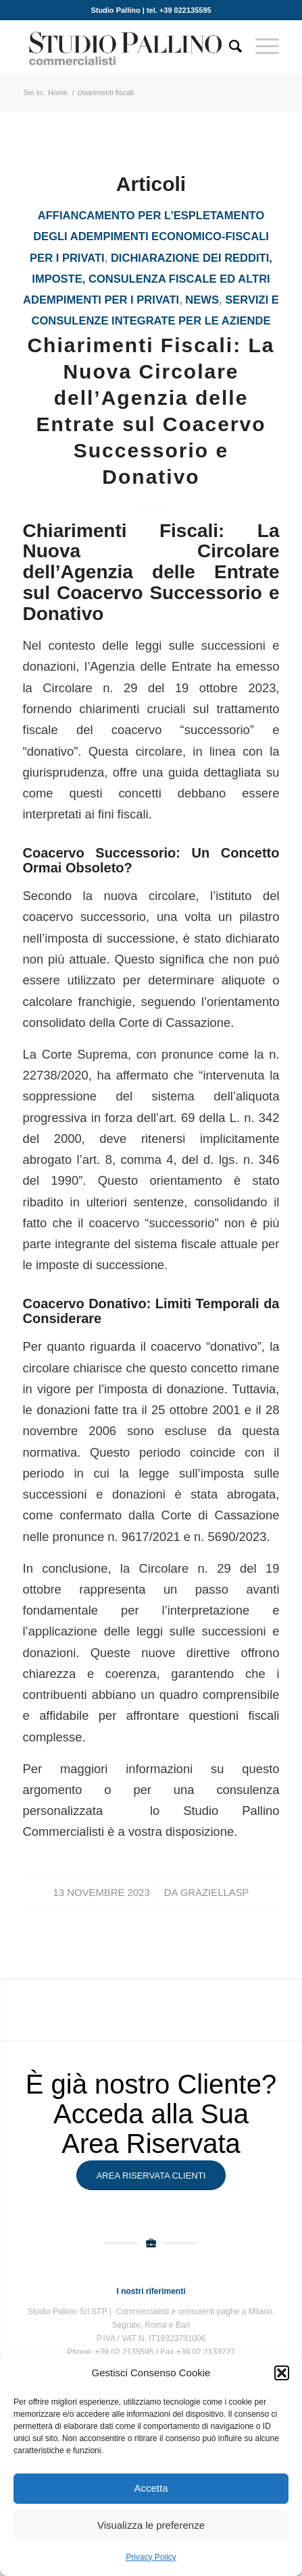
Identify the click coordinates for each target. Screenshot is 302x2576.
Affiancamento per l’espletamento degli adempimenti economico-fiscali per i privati (149, 236)
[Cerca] (229, 47)
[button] (281, 2373)
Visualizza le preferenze (151, 2525)
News (202, 299)
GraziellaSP (214, 1892)
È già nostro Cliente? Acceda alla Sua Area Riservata (151, 2113)
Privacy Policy (151, 2557)
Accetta (151, 2488)
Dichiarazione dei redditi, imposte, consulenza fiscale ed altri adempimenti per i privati (147, 279)
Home (58, 92)
